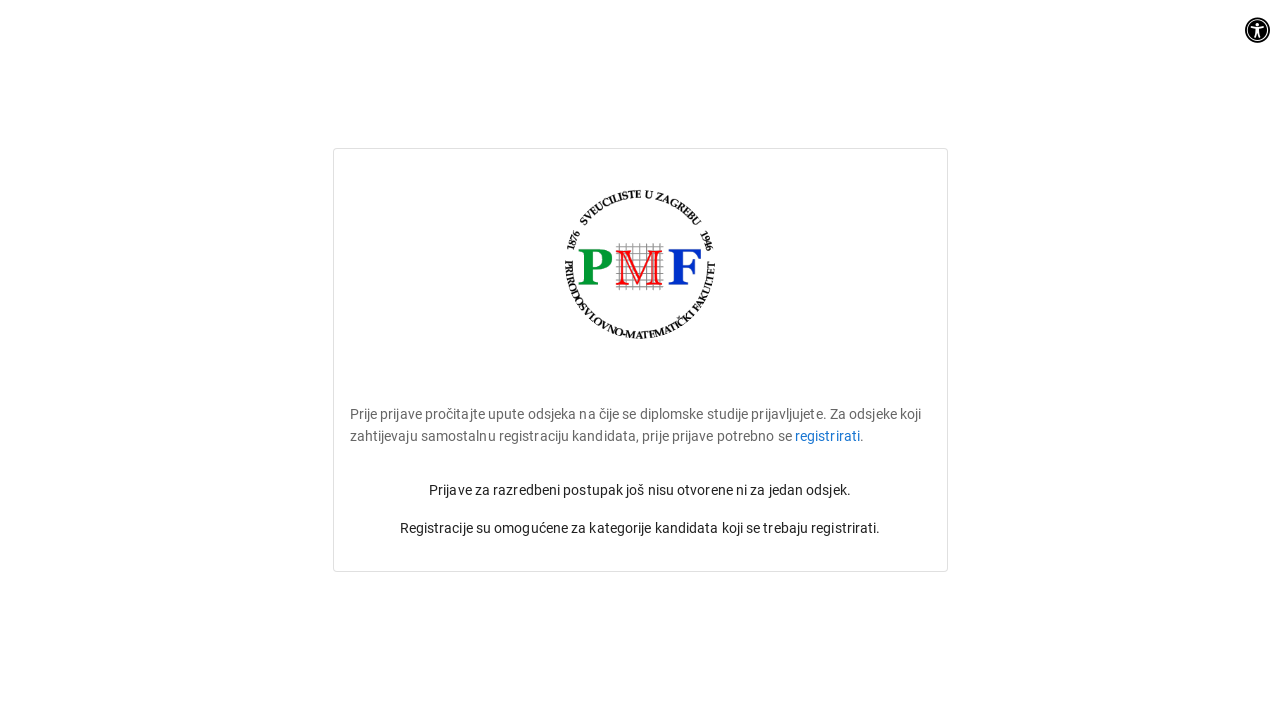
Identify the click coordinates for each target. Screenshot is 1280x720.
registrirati (827, 436)
